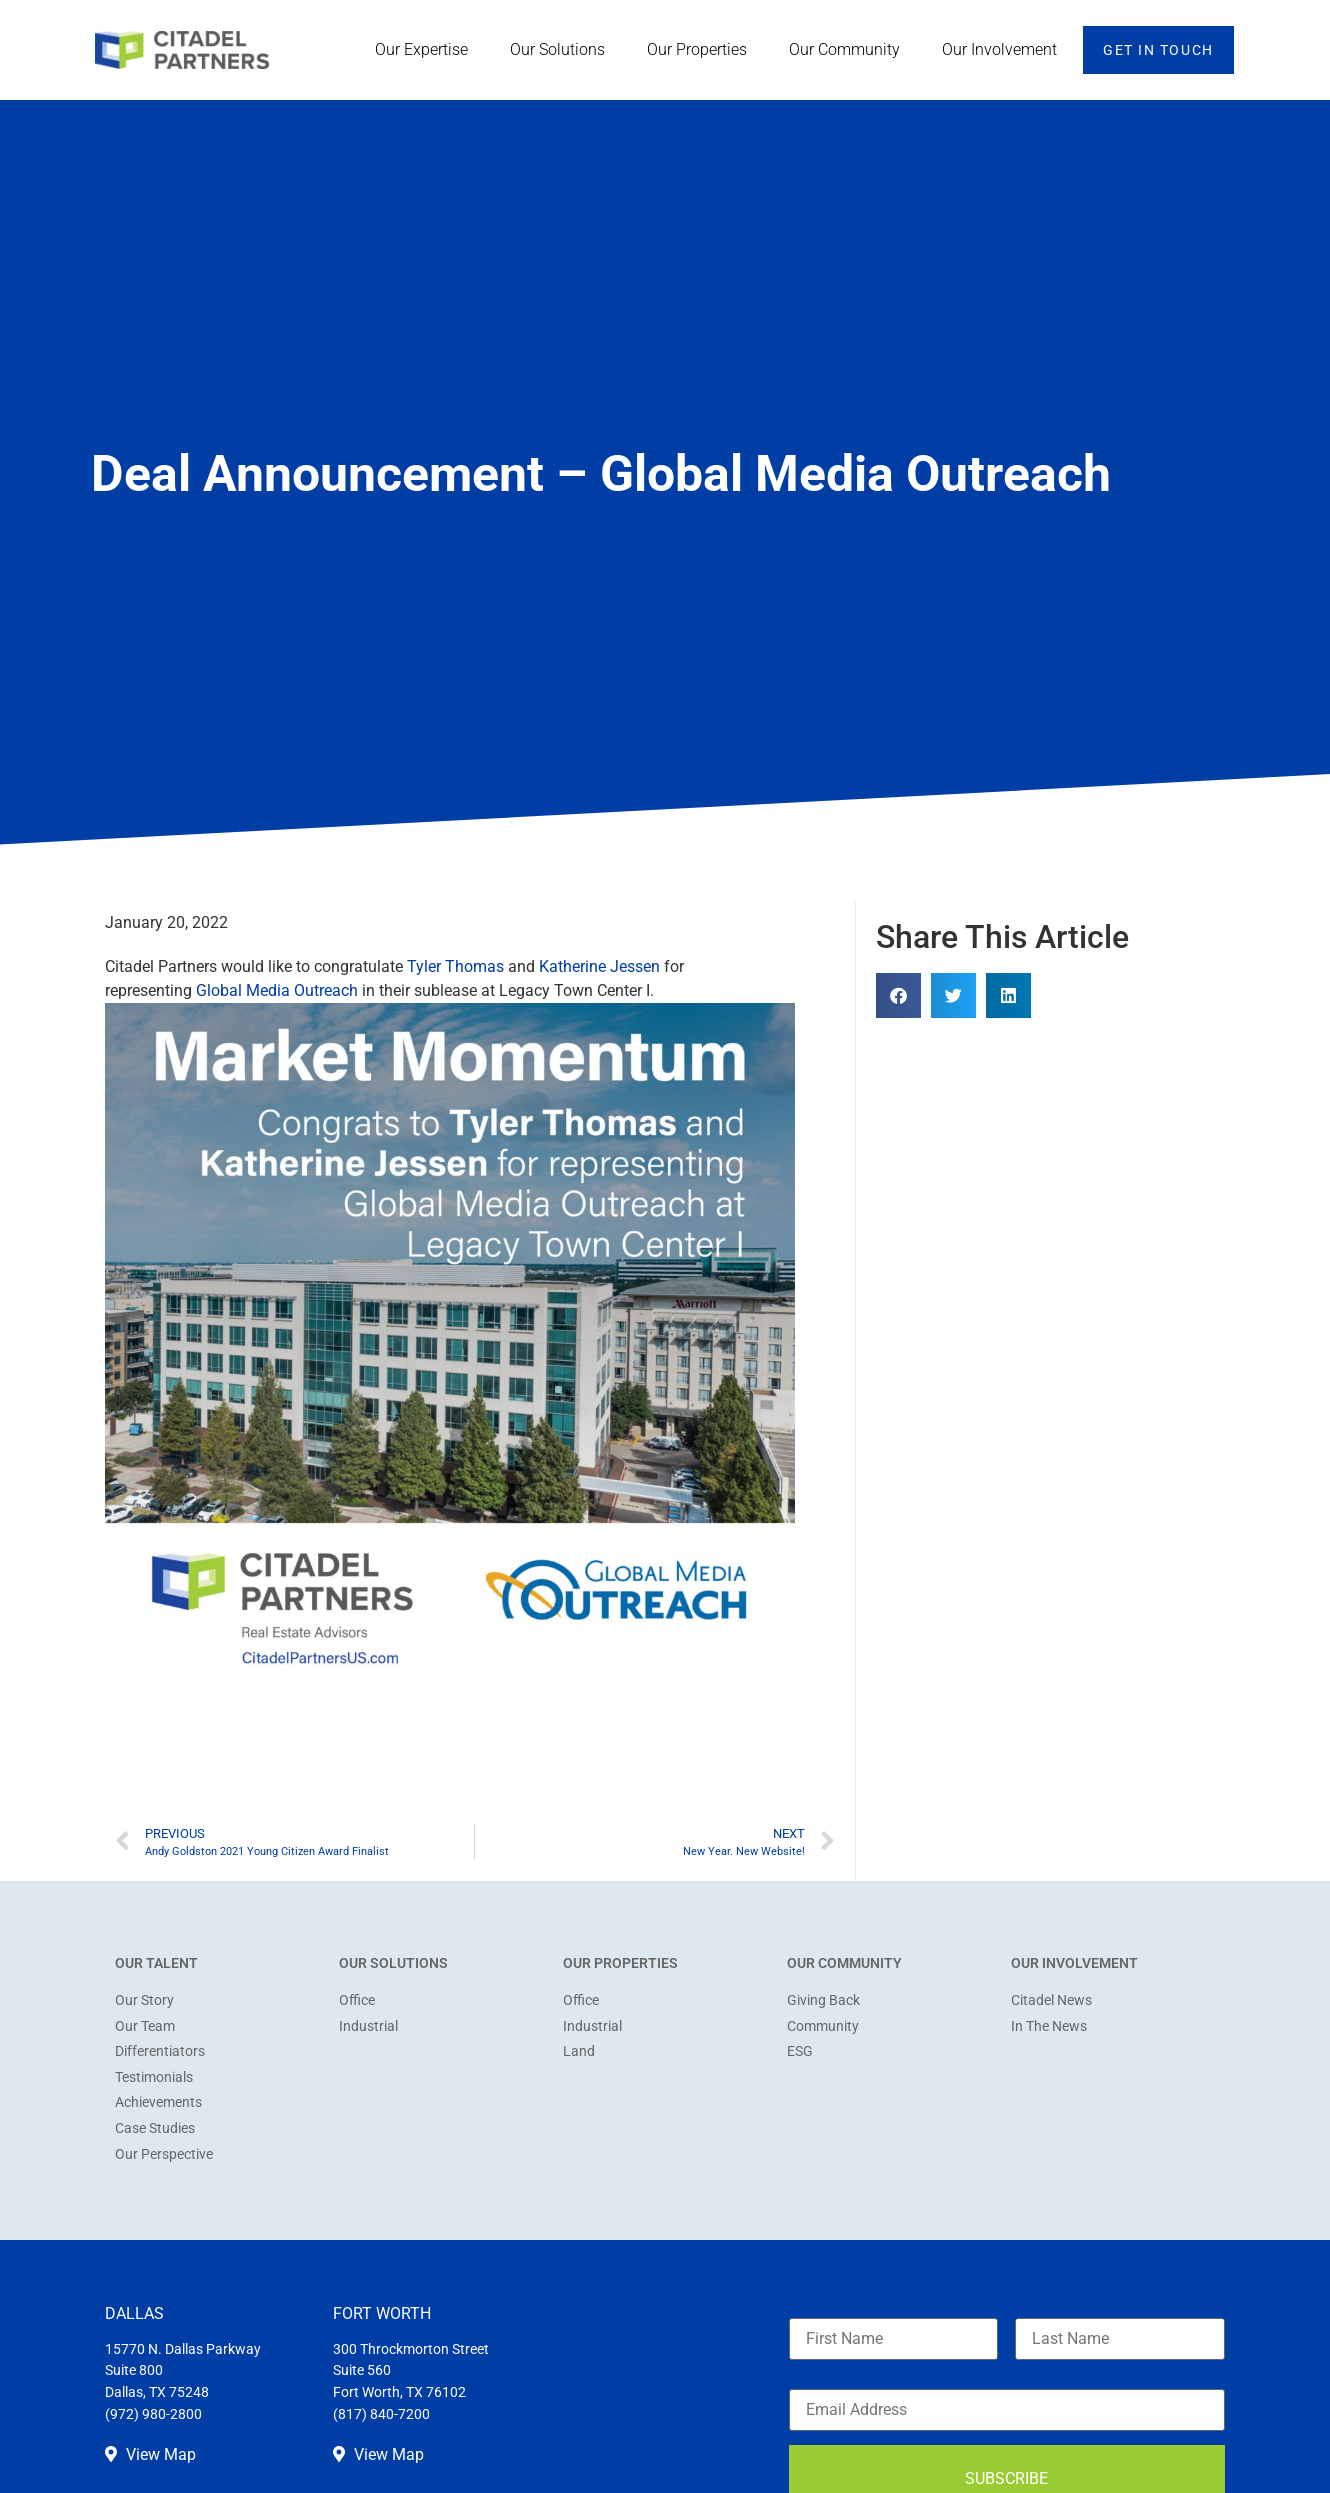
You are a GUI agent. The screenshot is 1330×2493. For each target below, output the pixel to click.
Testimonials (154, 2077)
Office (357, 2000)
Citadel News (1051, 2000)
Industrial (368, 2026)
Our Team (145, 2026)
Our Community (849, 50)
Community (823, 2026)
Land (579, 2051)
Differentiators (160, 2051)
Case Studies (155, 2128)
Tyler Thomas (455, 966)
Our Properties (702, 50)
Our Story (144, 2000)
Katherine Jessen (599, 966)
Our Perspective (164, 2154)
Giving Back (823, 2000)
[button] (898, 995)
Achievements (158, 2102)
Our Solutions (562, 50)
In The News (1049, 2026)
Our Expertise (426, 50)
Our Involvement (1004, 50)
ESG (800, 2051)
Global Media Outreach (277, 990)
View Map (150, 2454)
